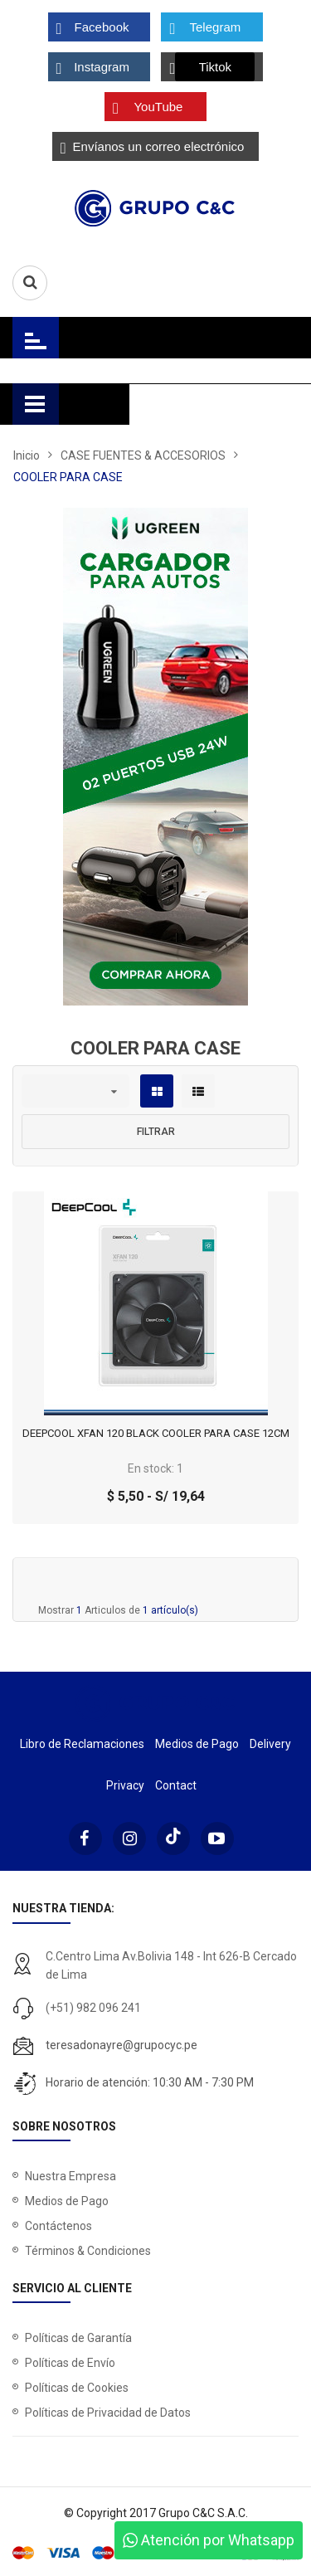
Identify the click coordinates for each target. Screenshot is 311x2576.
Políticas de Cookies (77, 2387)
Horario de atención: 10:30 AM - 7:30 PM (150, 2082)
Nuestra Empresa (70, 2176)
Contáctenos (58, 2226)
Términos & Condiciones (88, 2250)
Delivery (270, 1744)
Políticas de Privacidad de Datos (108, 2412)
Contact (176, 1785)
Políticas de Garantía (78, 2338)
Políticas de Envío (70, 2362)
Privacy (125, 1785)
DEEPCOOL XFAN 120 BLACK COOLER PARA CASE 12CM (155, 1433)
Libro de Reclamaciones (82, 1744)
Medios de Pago (197, 1744)
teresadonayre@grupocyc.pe (121, 2045)
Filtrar (156, 1131)
